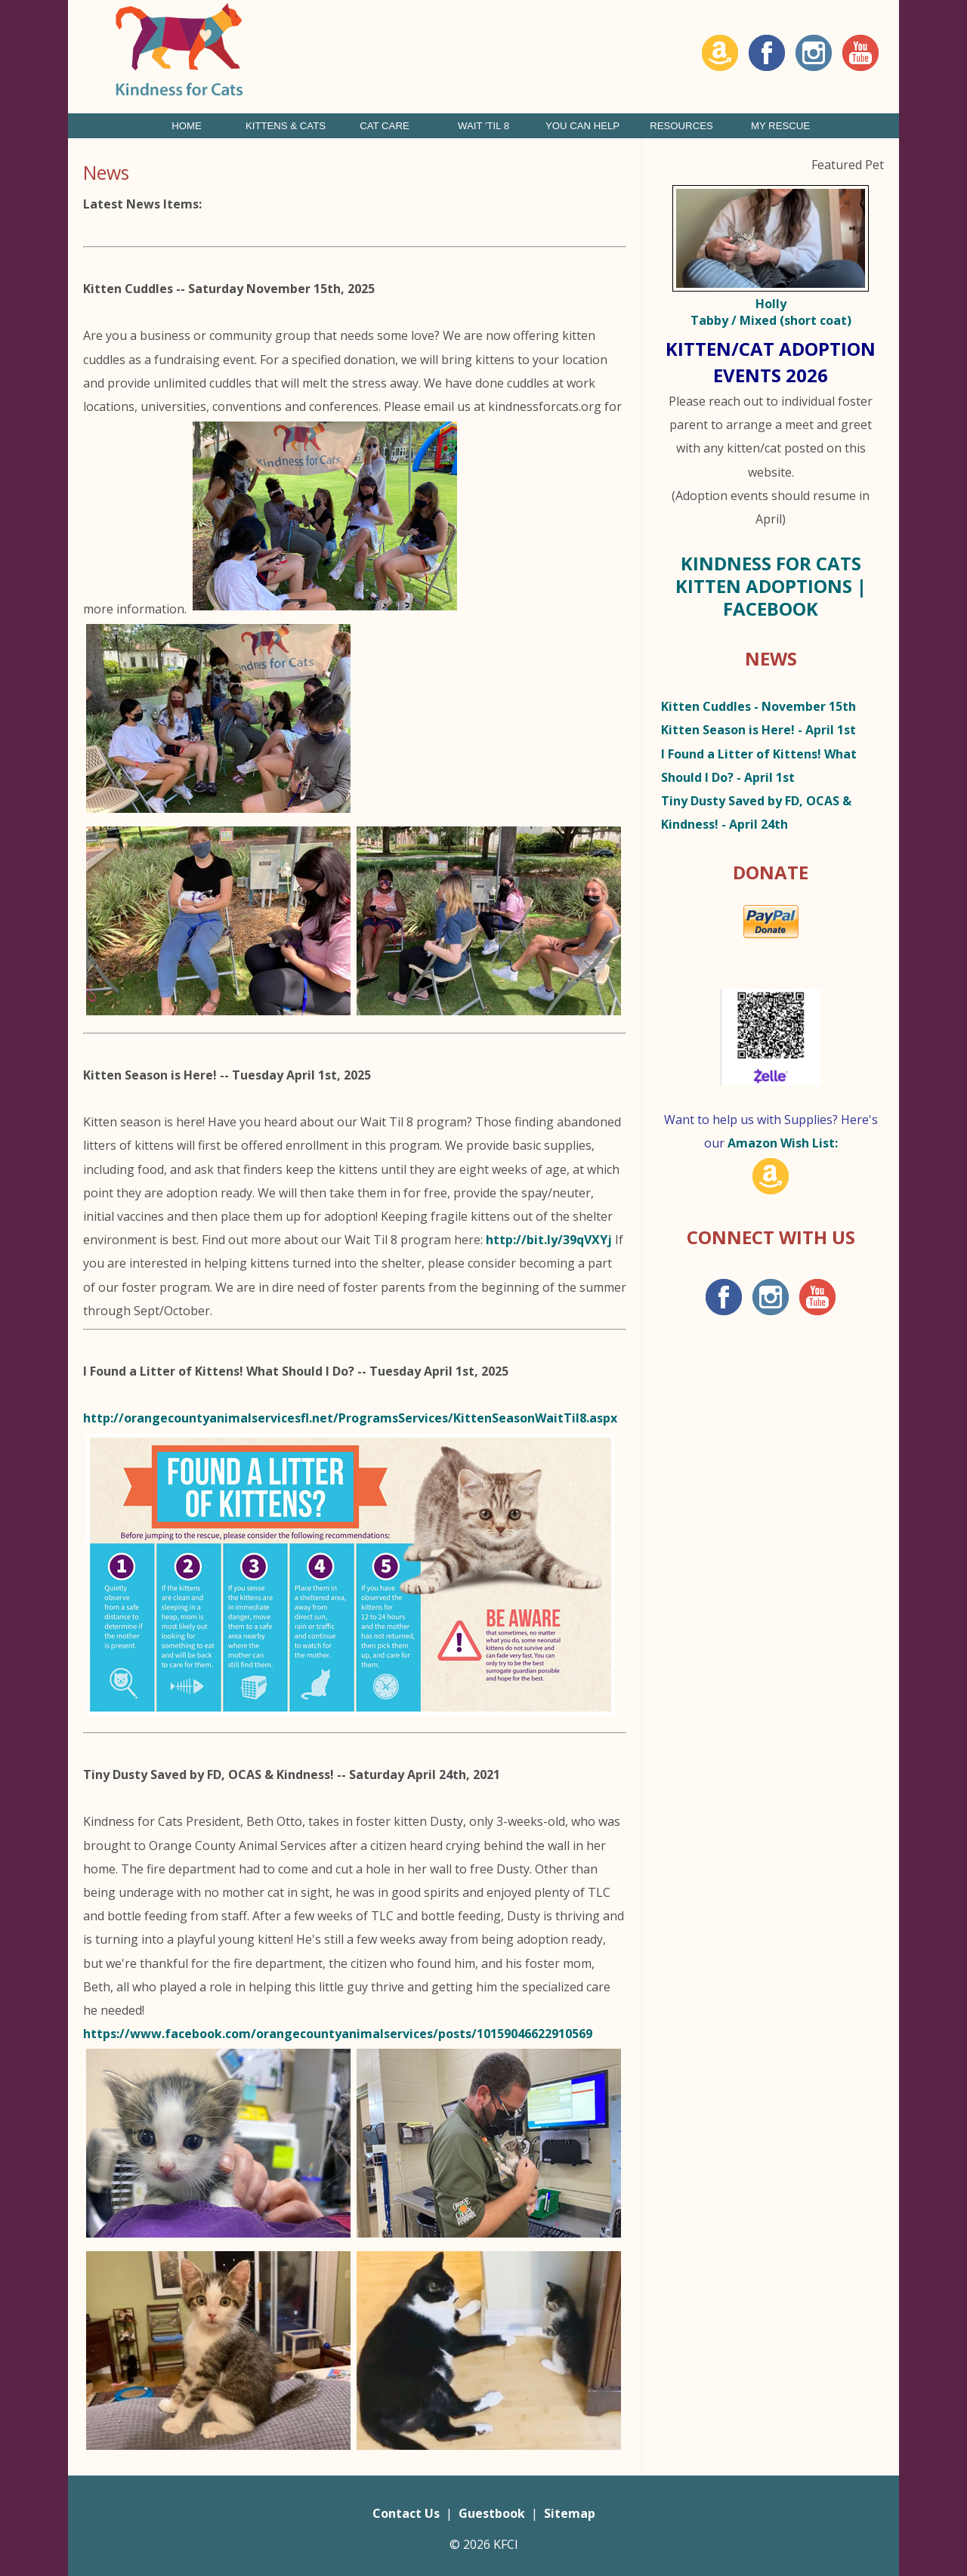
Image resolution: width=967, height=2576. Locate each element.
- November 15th (758, 706)
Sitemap (569, 2513)
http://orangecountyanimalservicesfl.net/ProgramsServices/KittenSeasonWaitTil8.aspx (350, 1418)
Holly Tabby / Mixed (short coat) (770, 312)
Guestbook (492, 2513)
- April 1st (758, 729)
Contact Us (406, 2513)
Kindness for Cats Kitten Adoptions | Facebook (771, 586)
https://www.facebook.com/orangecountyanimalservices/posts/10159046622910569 (337, 2033)
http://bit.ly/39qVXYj (549, 1239)
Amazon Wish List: (783, 1143)
